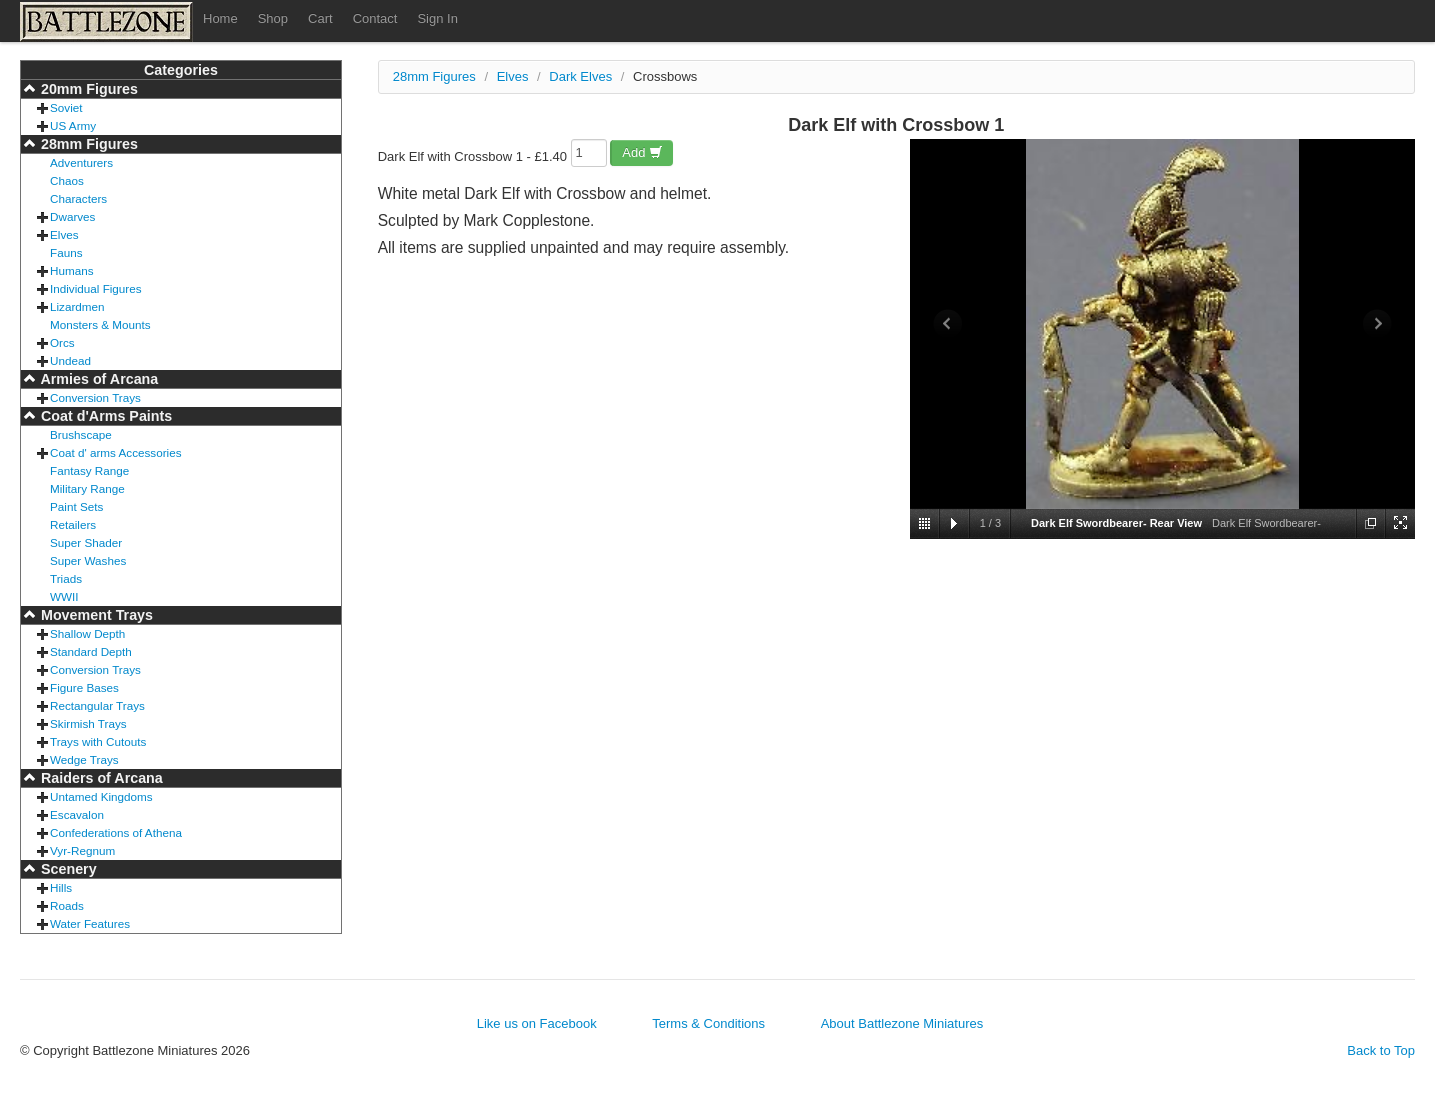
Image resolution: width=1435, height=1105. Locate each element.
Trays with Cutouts (98, 741)
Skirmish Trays (88, 723)
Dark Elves (580, 76)
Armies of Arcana (97, 379)
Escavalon (77, 814)
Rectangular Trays (97, 705)
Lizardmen (77, 306)
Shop (273, 18)
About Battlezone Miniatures (902, 1023)
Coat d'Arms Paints (104, 416)
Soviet (66, 107)
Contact (375, 18)
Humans (72, 270)
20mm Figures (87, 89)
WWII (64, 596)
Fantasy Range (89, 470)
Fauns (66, 252)
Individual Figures (96, 288)
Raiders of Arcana (100, 778)
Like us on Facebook (537, 1023)
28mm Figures (87, 144)
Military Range (87, 488)
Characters (78, 198)
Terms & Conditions (708, 1023)
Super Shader (86, 542)
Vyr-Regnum (82, 850)
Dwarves (72, 216)
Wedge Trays (84, 759)
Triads (66, 578)
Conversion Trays (95, 397)
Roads (67, 905)
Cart (320, 18)
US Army (73, 125)
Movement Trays (95, 615)
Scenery (67, 869)
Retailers (73, 524)
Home (220, 18)
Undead (70, 360)
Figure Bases (84, 687)
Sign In (437, 18)
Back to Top (1381, 1050)
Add (642, 152)
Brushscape (81, 434)
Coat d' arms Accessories (116, 452)
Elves (64, 234)
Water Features (90, 923)
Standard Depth (91, 651)
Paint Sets (76, 506)
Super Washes (88, 560)
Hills (61, 887)
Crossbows (665, 76)
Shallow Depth (87, 633)
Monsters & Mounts (100, 324)
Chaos (67, 180)
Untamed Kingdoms (101, 796)
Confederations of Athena (116, 832)
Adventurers (81, 162)
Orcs (62, 342)
